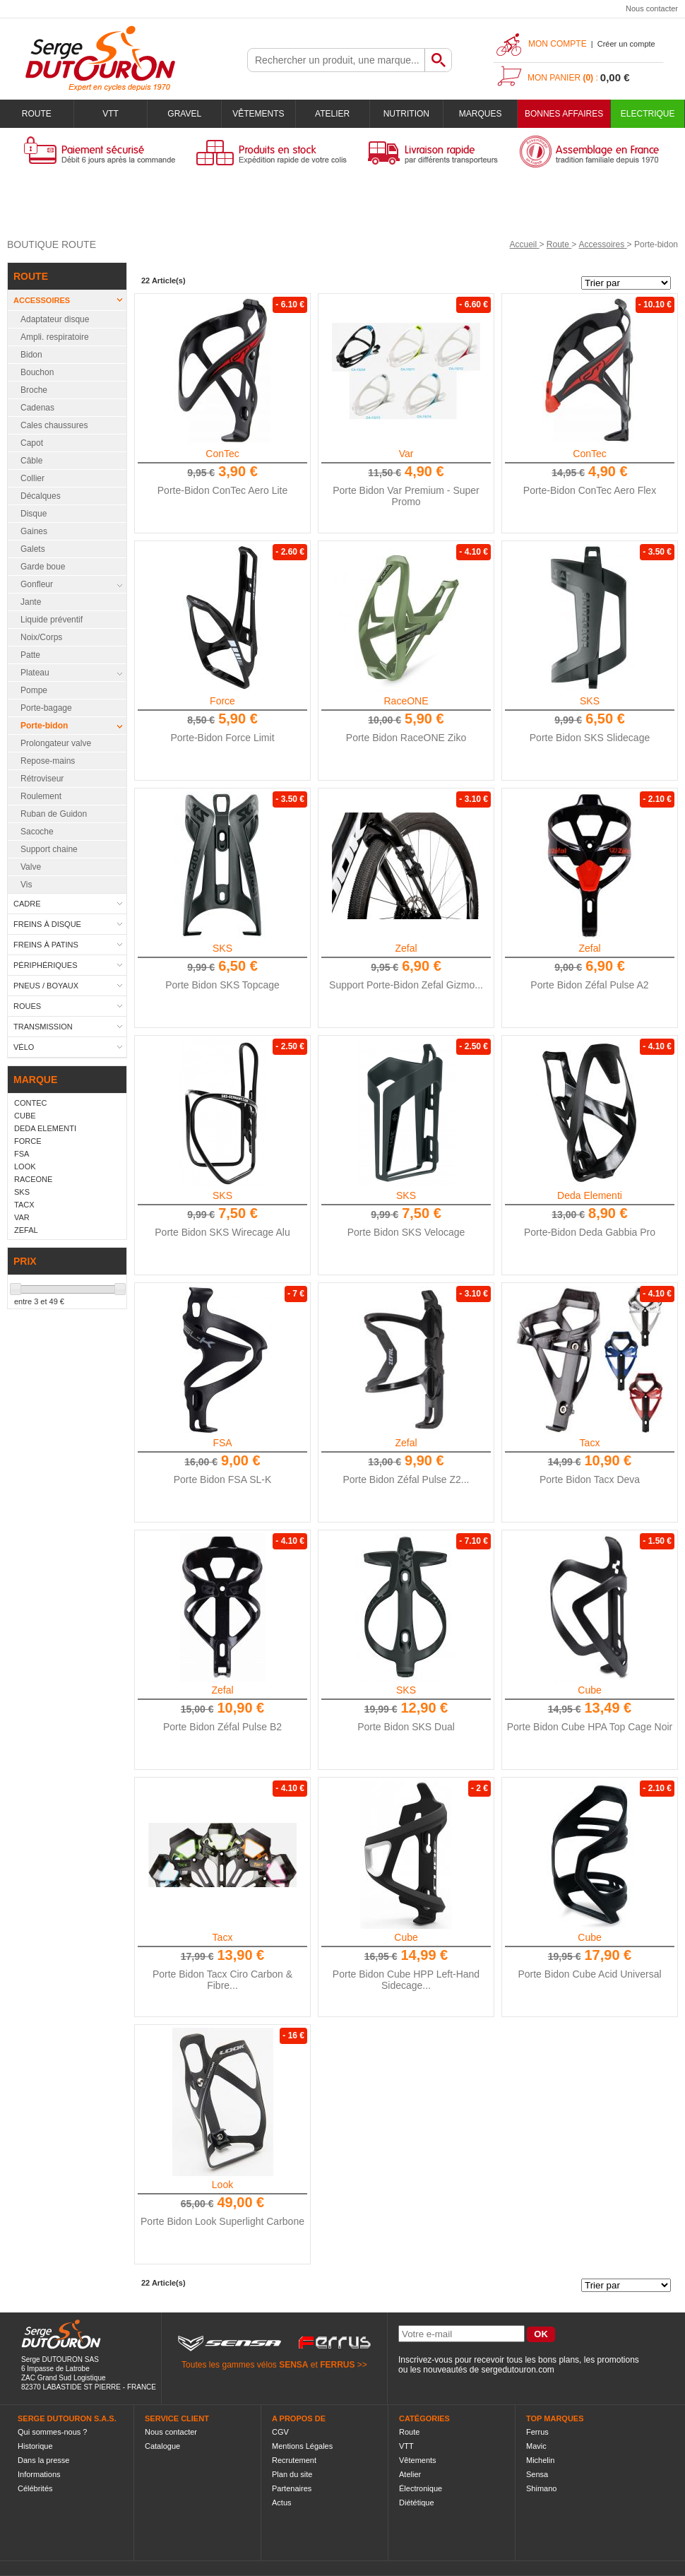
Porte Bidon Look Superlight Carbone (222, 2221)
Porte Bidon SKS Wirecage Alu (222, 1232)
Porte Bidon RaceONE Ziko (406, 737)
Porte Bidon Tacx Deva (590, 1479)
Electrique (648, 114)
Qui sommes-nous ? (52, 2432)
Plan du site (292, 2474)
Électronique (420, 2488)
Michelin (540, 2460)
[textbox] (336, 60)
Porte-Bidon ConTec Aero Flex (589, 490)
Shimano (541, 2488)
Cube (589, 1690)
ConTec (222, 453)
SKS (590, 701)
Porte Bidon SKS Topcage (222, 985)
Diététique (416, 2502)
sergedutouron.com (517, 2370)
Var (406, 453)
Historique (35, 2446)
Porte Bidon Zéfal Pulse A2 (589, 985)
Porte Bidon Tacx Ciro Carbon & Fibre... (222, 1979)
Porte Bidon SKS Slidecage (590, 737)
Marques (480, 114)
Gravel (184, 114)
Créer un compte (626, 44)
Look (222, 2184)
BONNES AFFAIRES (564, 114)
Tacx (590, 1442)
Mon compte (557, 44)
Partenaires (291, 2488)
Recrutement (294, 2460)
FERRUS (337, 2365)
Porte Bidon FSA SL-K (223, 1479)
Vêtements (258, 114)
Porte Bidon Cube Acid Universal (589, 1974)
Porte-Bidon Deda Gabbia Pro (589, 1232)
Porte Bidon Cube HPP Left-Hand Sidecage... (406, 1979)
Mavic (536, 2446)
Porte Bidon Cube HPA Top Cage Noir (590, 1726)
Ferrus (537, 2432)
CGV (280, 2432)
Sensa (537, 2474)
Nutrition (406, 114)
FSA (222, 1442)
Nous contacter (652, 8)
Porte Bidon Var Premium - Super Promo (406, 496)
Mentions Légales (302, 2446)
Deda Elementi (589, 1195)
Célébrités (35, 2488)
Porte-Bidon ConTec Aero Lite (222, 490)
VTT (110, 114)
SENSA (293, 2365)
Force (222, 701)
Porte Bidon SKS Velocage (406, 1232)
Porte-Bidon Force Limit (222, 737)
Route (37, 114)
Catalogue (162, 2446)
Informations (39, 2474)
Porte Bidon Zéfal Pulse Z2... (406, 1479)
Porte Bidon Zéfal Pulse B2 (222, 1726)
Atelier (332, 114)
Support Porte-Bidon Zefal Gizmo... (406, 985)
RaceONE (405, 701)
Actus (282, 2502)
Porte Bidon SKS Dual (406, 1726)
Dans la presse (43, 2460)
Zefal (406, 948)
